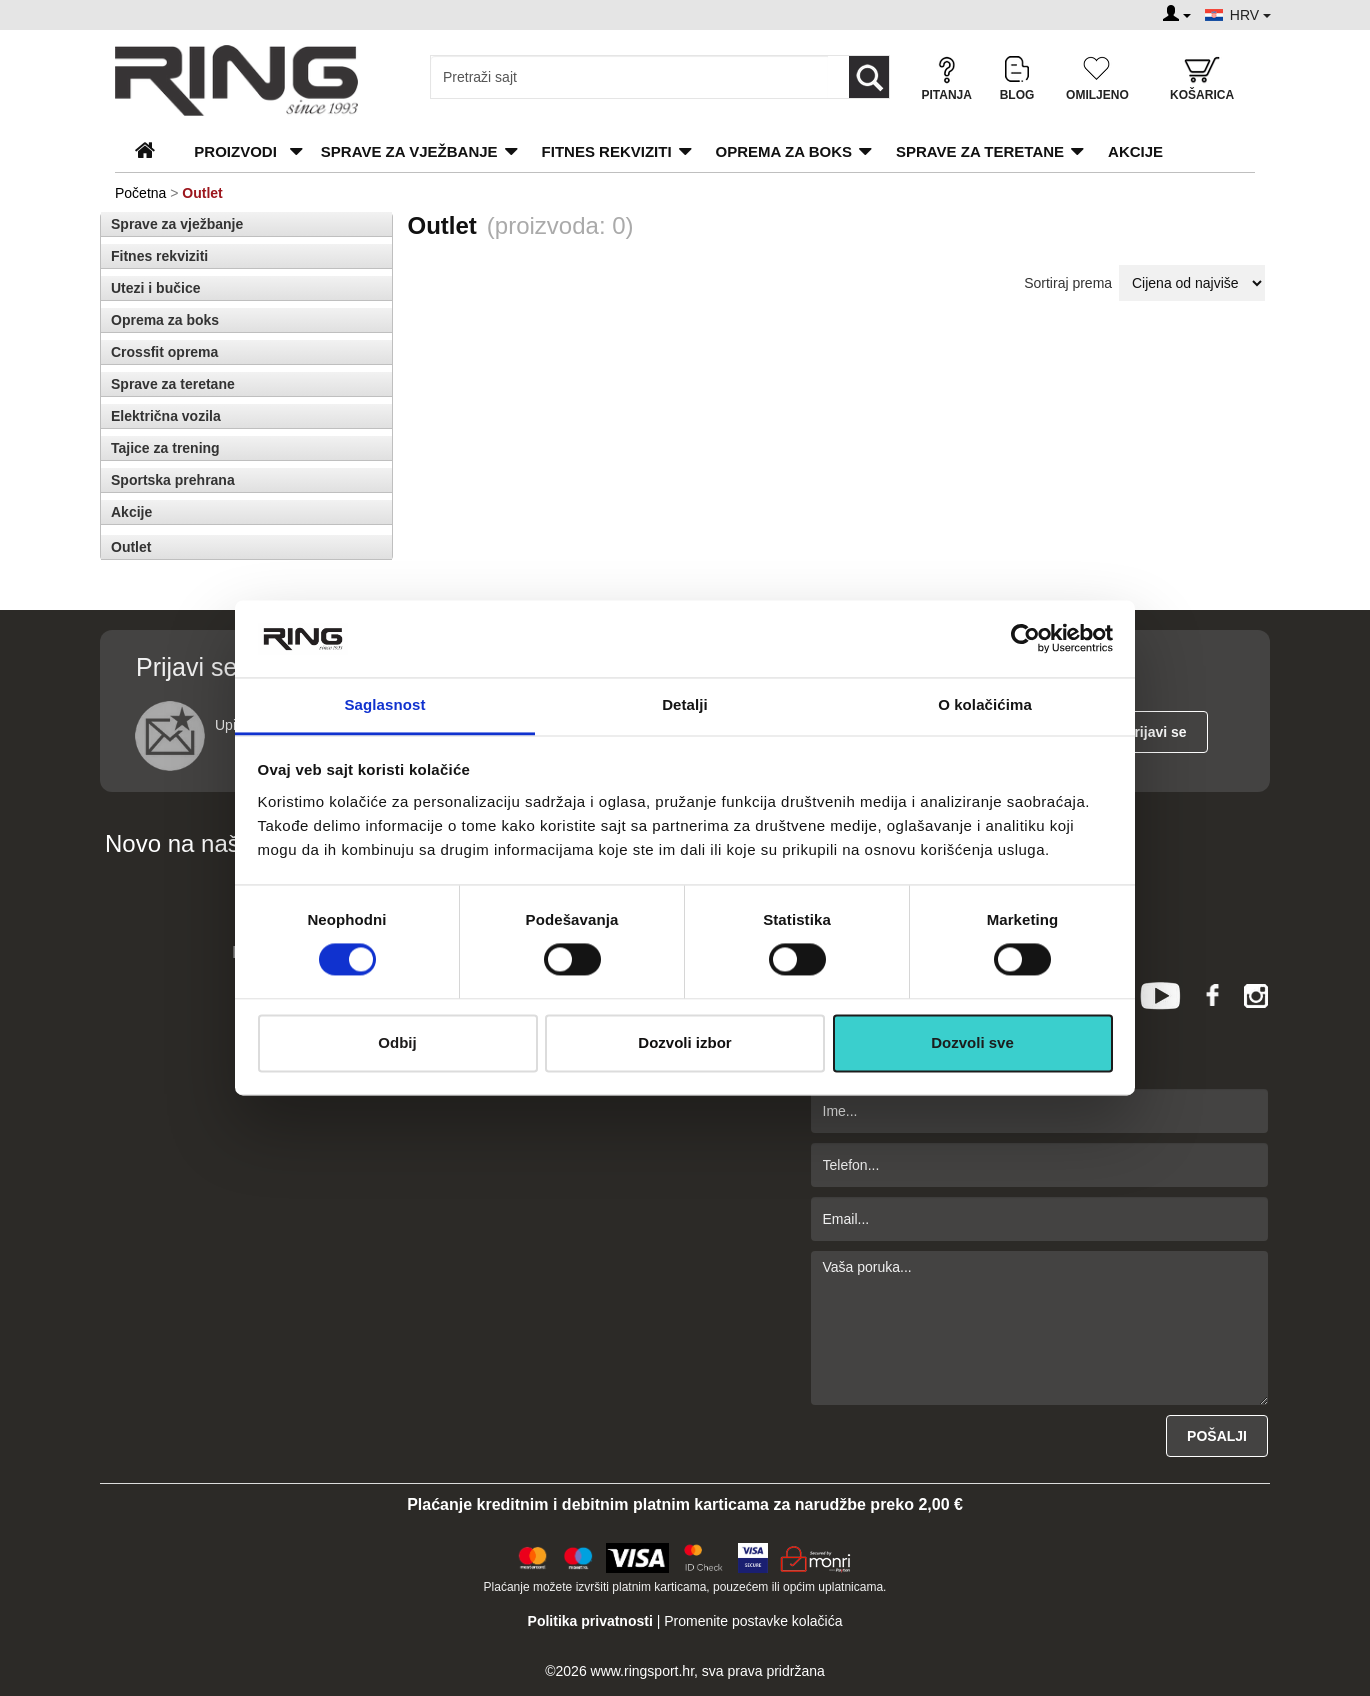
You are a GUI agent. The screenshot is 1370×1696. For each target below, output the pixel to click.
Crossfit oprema (164, 352)
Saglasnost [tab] (384, 704)
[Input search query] (629, 77)
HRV (1250, 15)
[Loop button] (869, 77)
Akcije (1135, 151)
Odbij (397, 1042)
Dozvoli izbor (684, 1042)
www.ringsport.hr (642, 1671)
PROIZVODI (235, 151)
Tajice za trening (165, 448)
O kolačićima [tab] (985, 704)
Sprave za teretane (980, 151)
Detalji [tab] (685, 704)
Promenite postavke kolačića (753, 1621)
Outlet (131, 547)
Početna (140, 193)
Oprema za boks (784, 151)
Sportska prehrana (173, 480)
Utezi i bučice (155, 288)
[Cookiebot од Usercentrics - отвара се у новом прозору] (1025, 639)
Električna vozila (166, 416)
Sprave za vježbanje (409, 151)
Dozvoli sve (972, 1042)
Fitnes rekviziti (607, 151)
